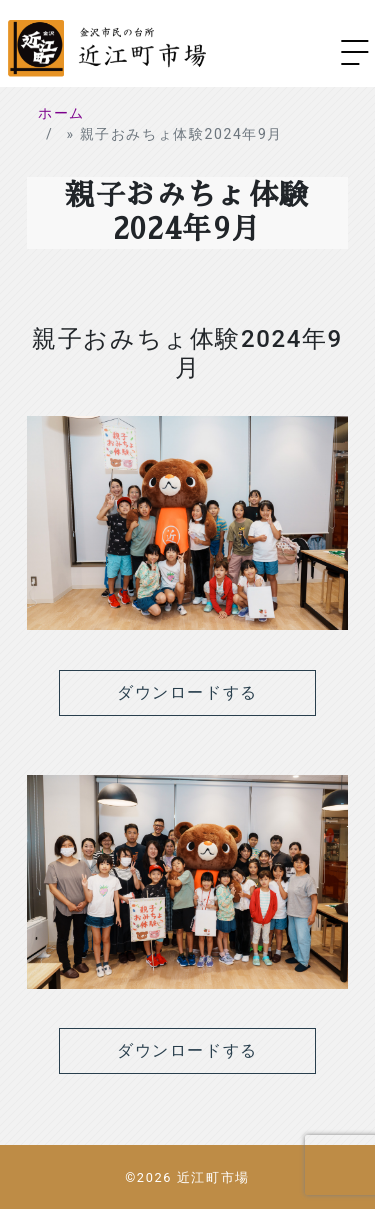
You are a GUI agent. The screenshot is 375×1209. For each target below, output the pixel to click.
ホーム (61, 113)
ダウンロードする (187, 692)
